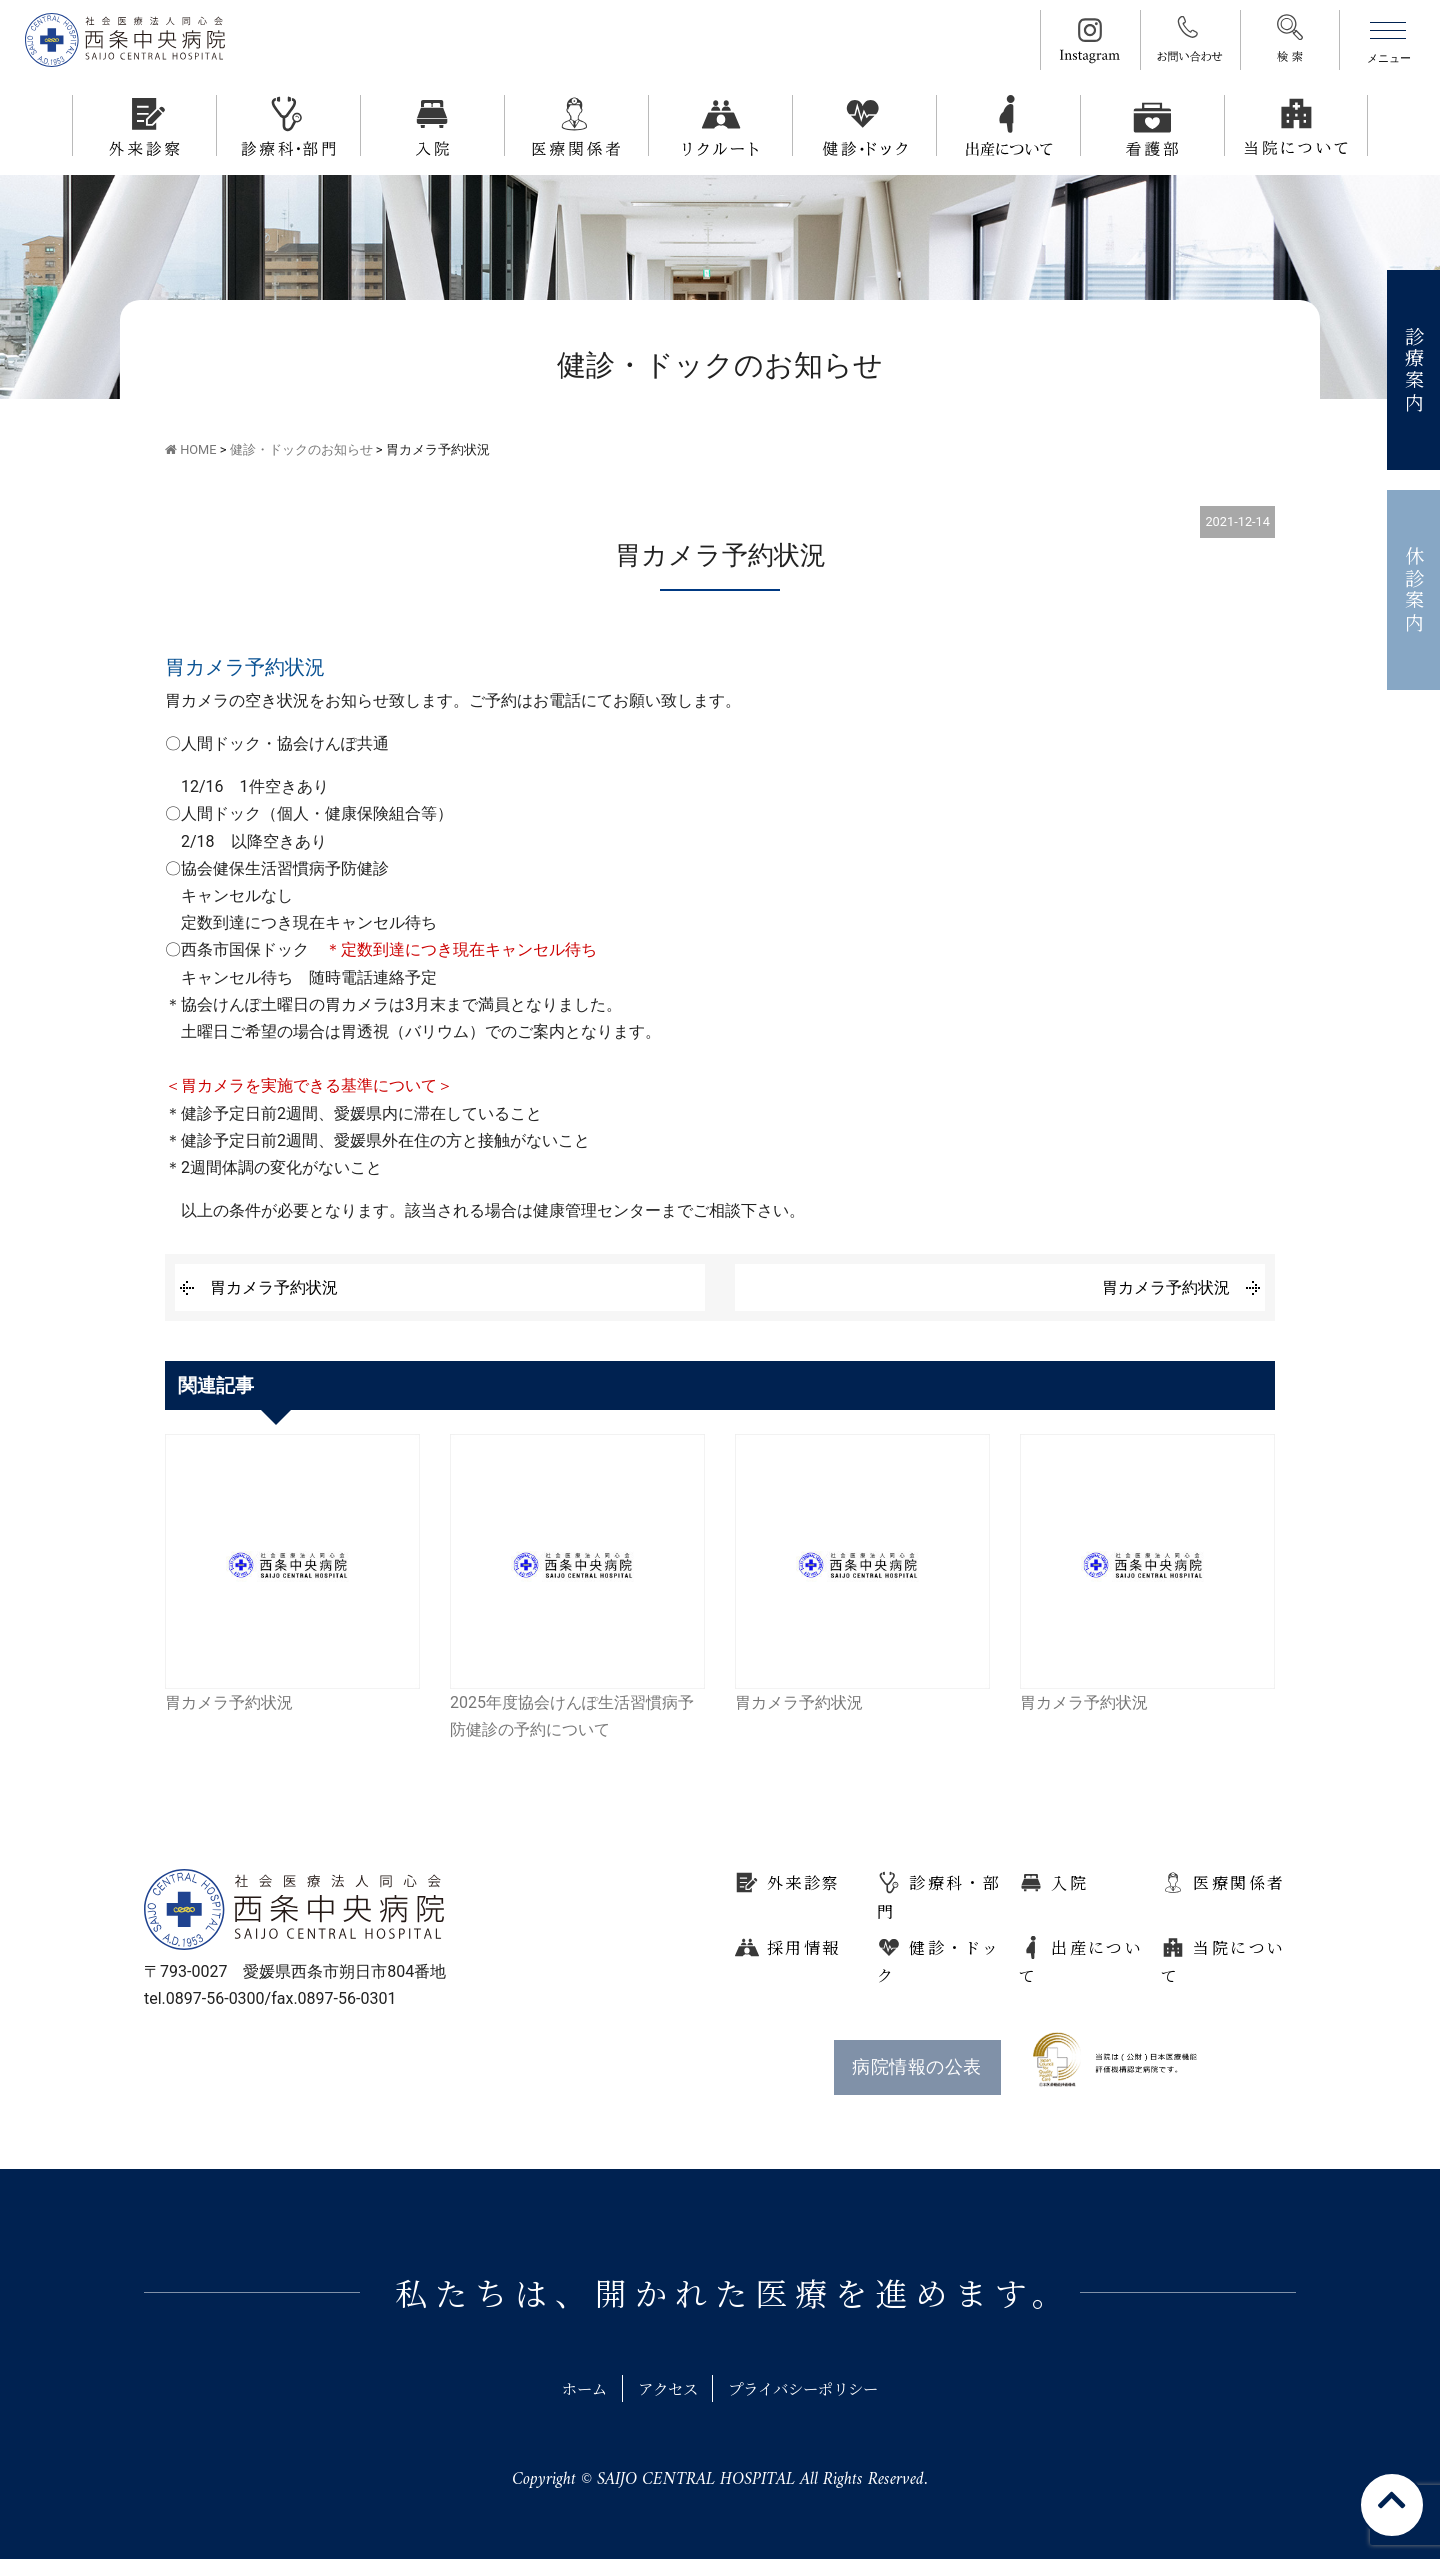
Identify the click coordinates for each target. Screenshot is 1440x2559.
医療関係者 (1239, 1882)
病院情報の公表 (916, 2067)
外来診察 (804, 1882)
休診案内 (1414, 590)
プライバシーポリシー (809, 2388)
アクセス (664, 2388)
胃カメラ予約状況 (274, 1287)
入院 (1069, 1882)
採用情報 (804, 1947)
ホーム (575, 2388)
